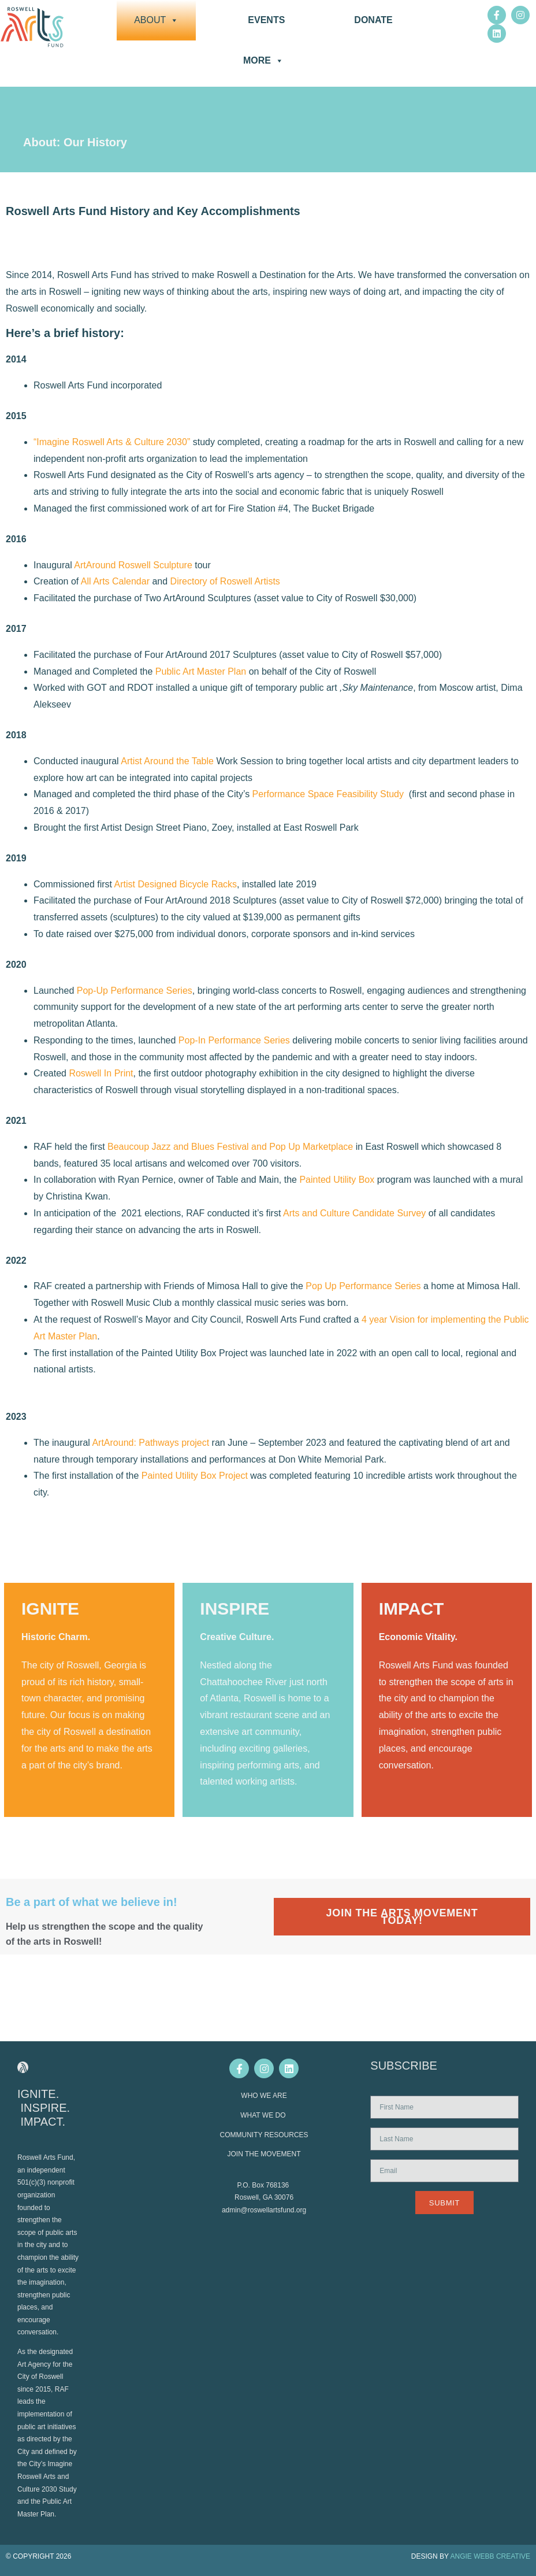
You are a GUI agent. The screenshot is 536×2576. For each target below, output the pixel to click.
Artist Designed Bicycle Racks (175, 884)
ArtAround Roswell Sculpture (132, 565)
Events (266, 20)
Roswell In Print (101, 1073)
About (156, 20)
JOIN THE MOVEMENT (263, 2154)
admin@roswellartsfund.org (264, 2210)
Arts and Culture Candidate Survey (354, 1213)
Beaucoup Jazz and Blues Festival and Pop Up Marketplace (230, 1147)
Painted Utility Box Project (195, 1476)
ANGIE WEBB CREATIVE (490, 2556)
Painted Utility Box (336, 1180)
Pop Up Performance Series (363, 1286)
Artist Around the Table (167, 761)
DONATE (373, 20)
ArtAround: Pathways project (150, 1443)
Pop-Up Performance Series (134, 990)
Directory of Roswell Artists (225, 581)
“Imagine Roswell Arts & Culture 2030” (112, 442)
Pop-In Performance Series (234, 1040)
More (263, 60)
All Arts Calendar (115, 581)
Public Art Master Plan (200, 671)
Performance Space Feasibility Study (328, 794)
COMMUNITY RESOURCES (263, 2135)
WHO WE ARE (263, 2096)
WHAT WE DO (264, 2115)
